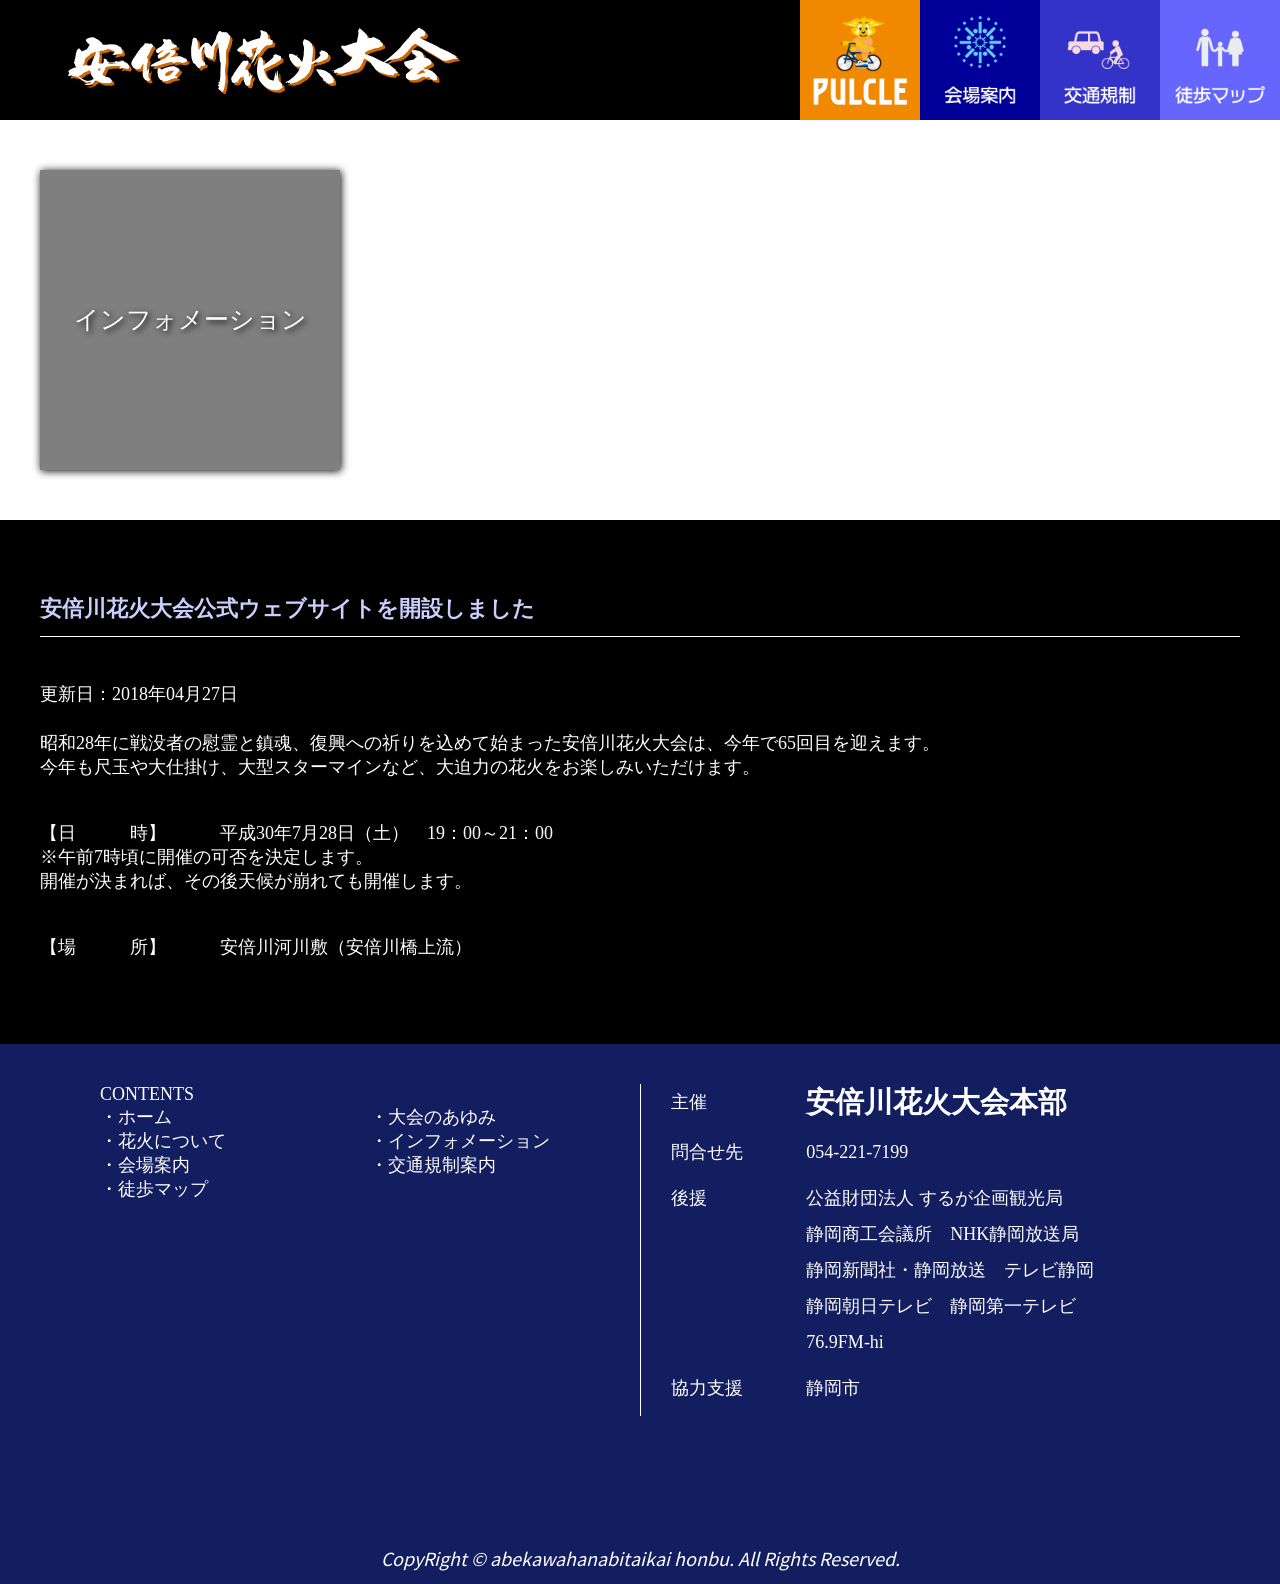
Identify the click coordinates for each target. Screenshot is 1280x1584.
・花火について (163, 1141)
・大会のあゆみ (433, 1117)
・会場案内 (145, 1165)
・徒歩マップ (154, 1189)
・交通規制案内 (433, 1165)
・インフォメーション (460, 1141)
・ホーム (136, 1117)
